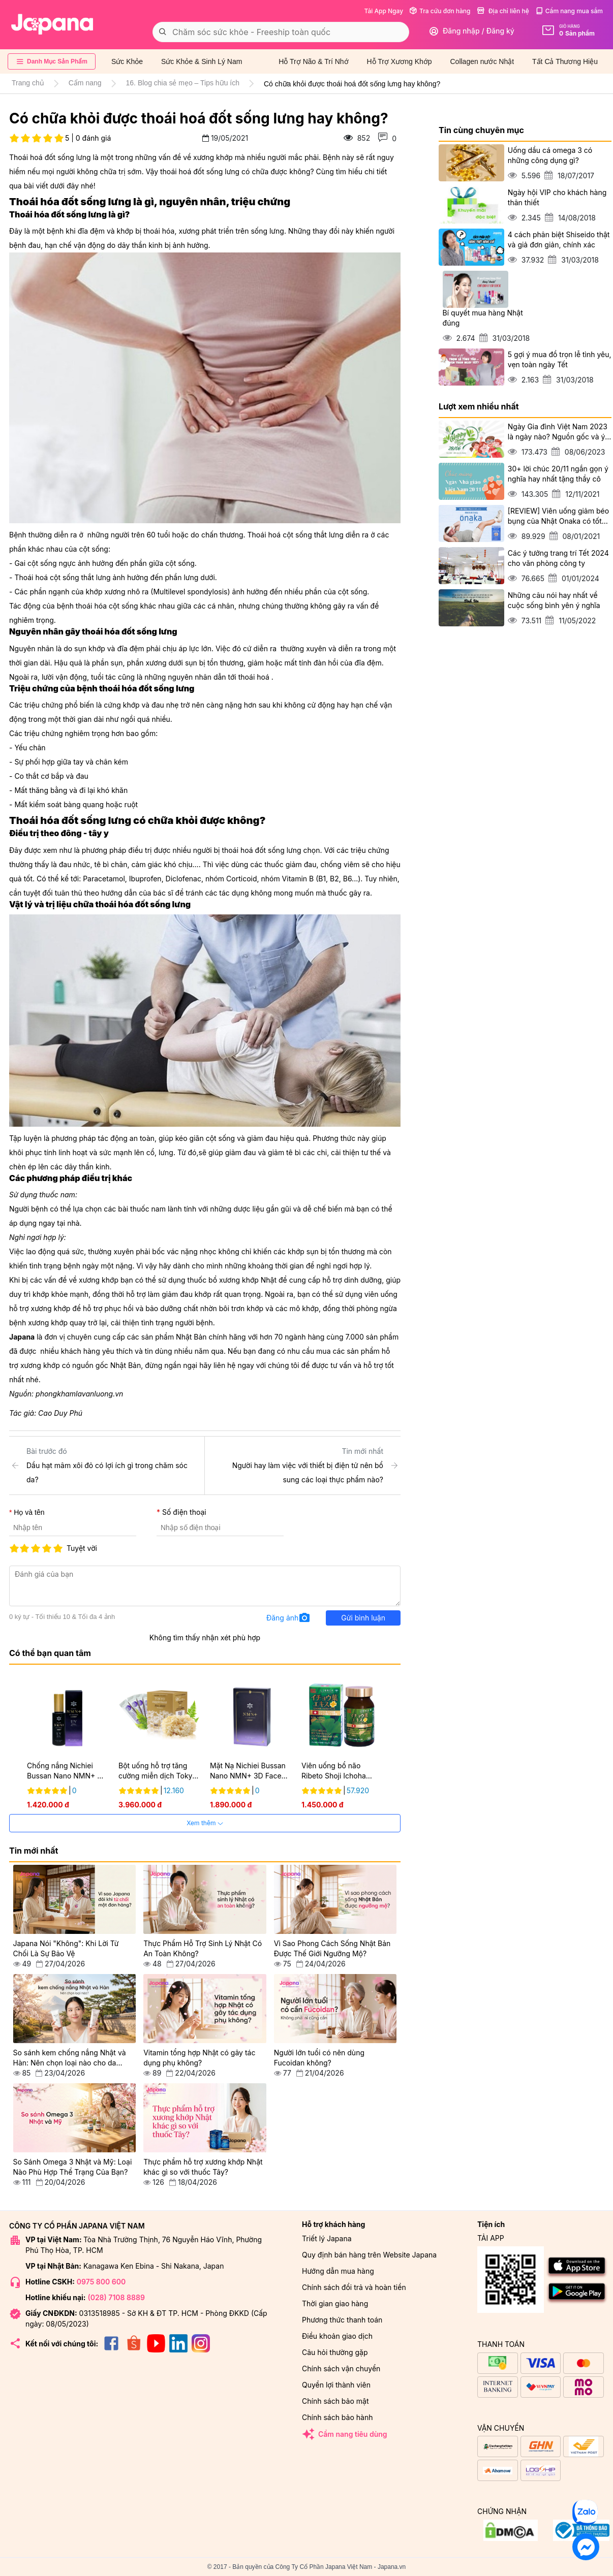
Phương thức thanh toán (342, 2319)
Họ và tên (29, 1512)
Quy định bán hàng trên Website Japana (369, 2254)
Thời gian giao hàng (335, 2303)
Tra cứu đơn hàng (439, 11)
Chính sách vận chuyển (341, 2368)
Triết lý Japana (327, 2238)
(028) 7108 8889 (115, 2297)
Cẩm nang (85, 83)
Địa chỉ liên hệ (503, 11)
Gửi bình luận (363, 1617)
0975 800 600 (101, 2281)
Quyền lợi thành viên (336, 2384)
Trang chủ (28, 83)
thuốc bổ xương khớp (223, 1280)
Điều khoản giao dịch (337, 2336)
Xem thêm (205, 1823)
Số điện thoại (184, 1512)
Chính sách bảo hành (337, 2417)
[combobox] (280, 32)
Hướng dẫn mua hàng (338, 2271)
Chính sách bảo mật (335, 2401)
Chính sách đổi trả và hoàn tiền (354, 2287)
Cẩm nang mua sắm (569, 11)
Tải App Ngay (383, 11)
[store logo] (52, 24)
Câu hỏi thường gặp (335, 2352)
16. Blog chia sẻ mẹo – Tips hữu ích (182, 83)
